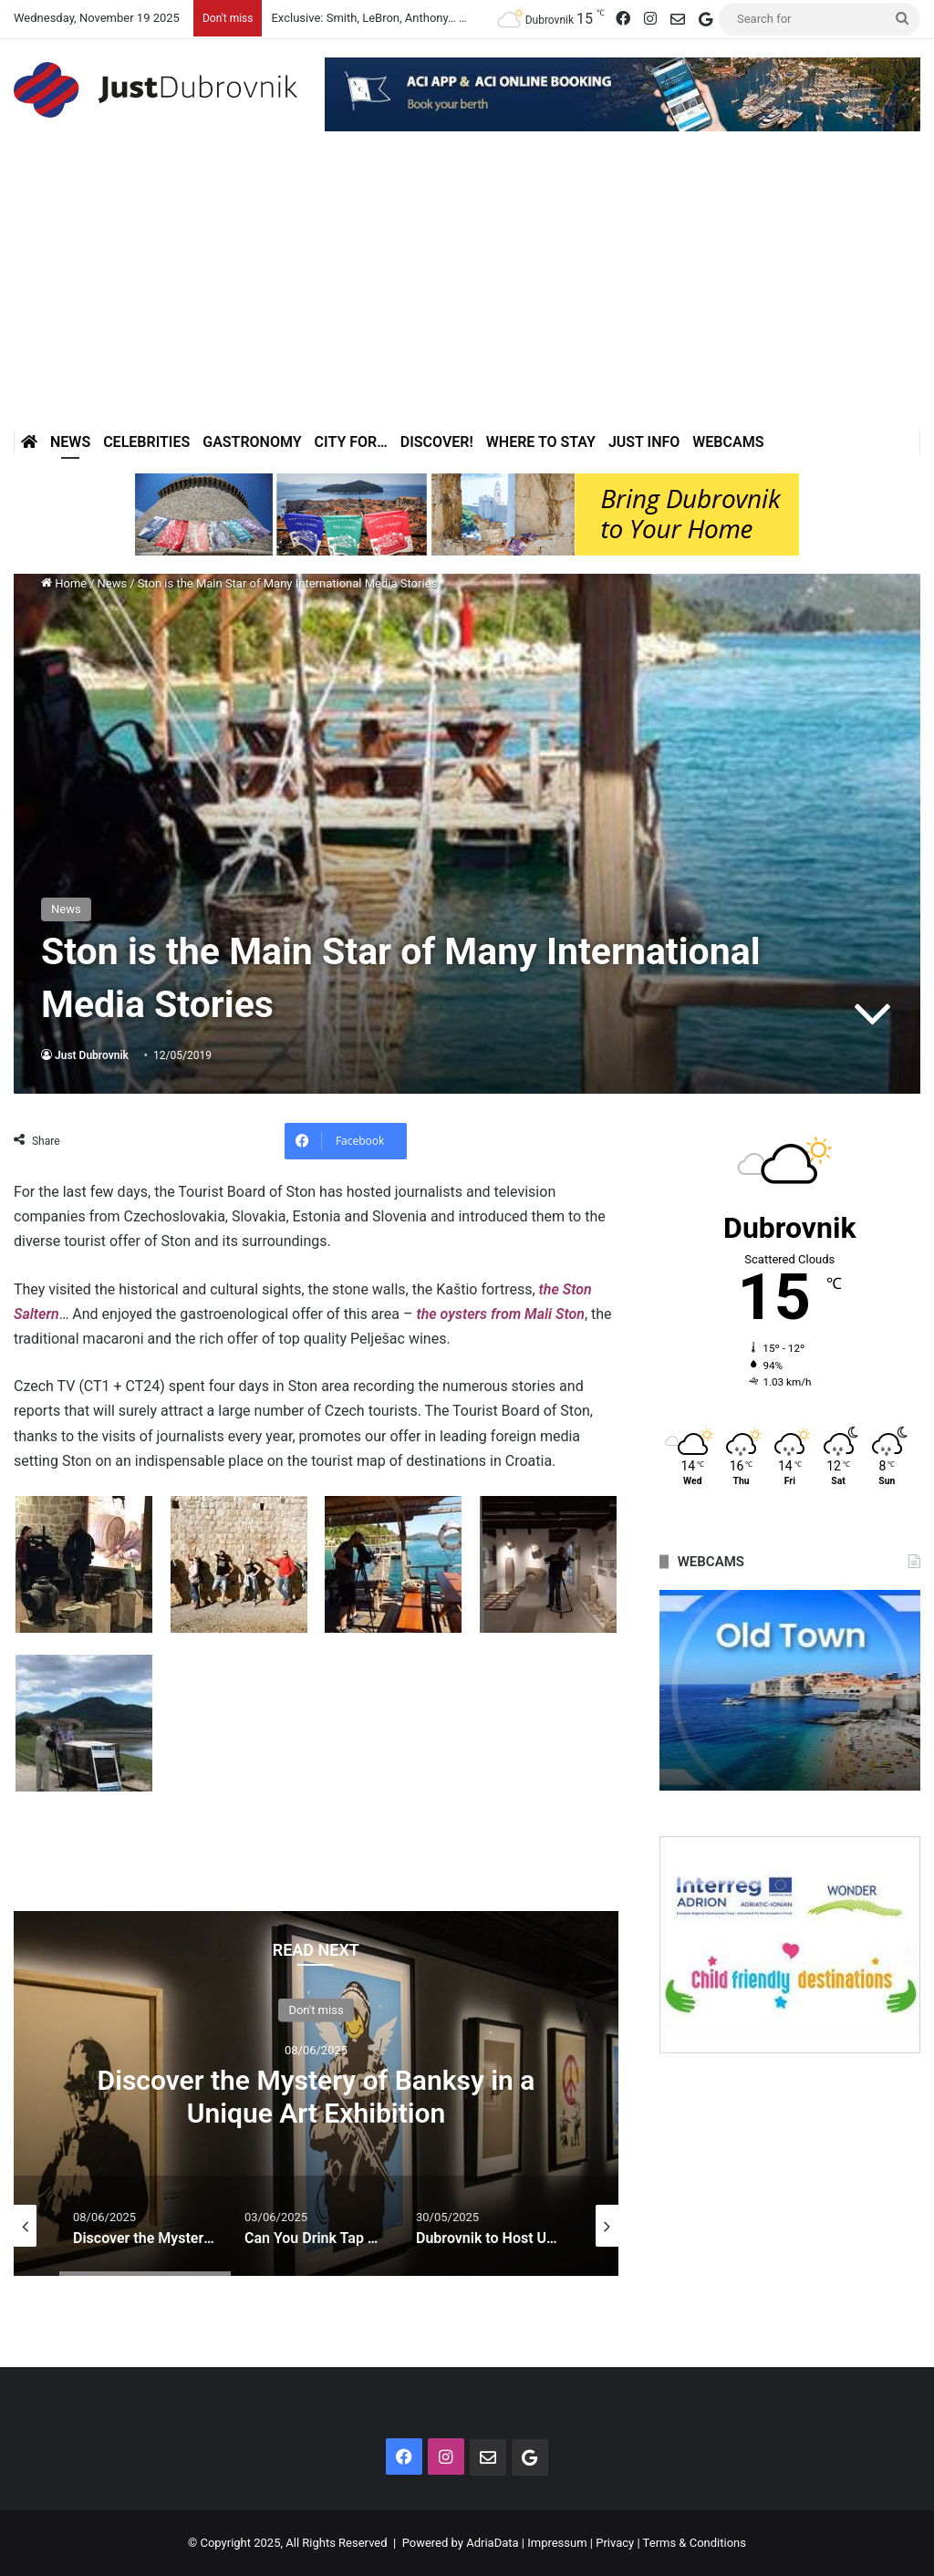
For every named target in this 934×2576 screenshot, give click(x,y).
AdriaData (492, 2543)
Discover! (436, 442)
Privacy (615, 2543)
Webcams (727, 442)
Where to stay (541, 442)
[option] (316, 2093)
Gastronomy (251, 442)
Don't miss (315, 2009)
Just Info (644, 442)
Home (64, 583)
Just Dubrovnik (92, 1055)
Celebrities (146, 442)
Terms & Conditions (694, 2543)
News (70, 442)
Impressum (556, 2543)
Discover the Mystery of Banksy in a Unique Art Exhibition (316, 2095)
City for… (351, 442)
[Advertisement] (467, 293)
